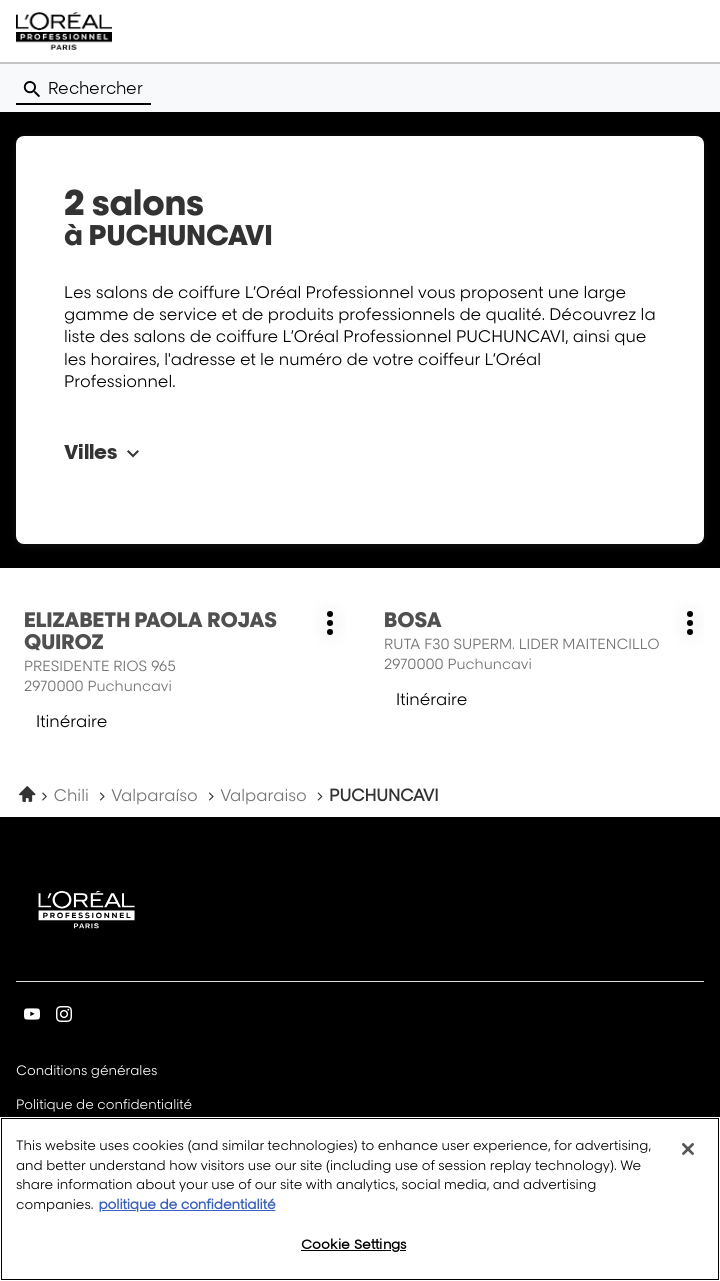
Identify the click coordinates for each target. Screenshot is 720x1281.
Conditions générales (86, 1072)
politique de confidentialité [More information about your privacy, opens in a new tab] (186, 1218)
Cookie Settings (353, 1257)
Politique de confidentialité (104, 1106)
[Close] (688, 1162)
